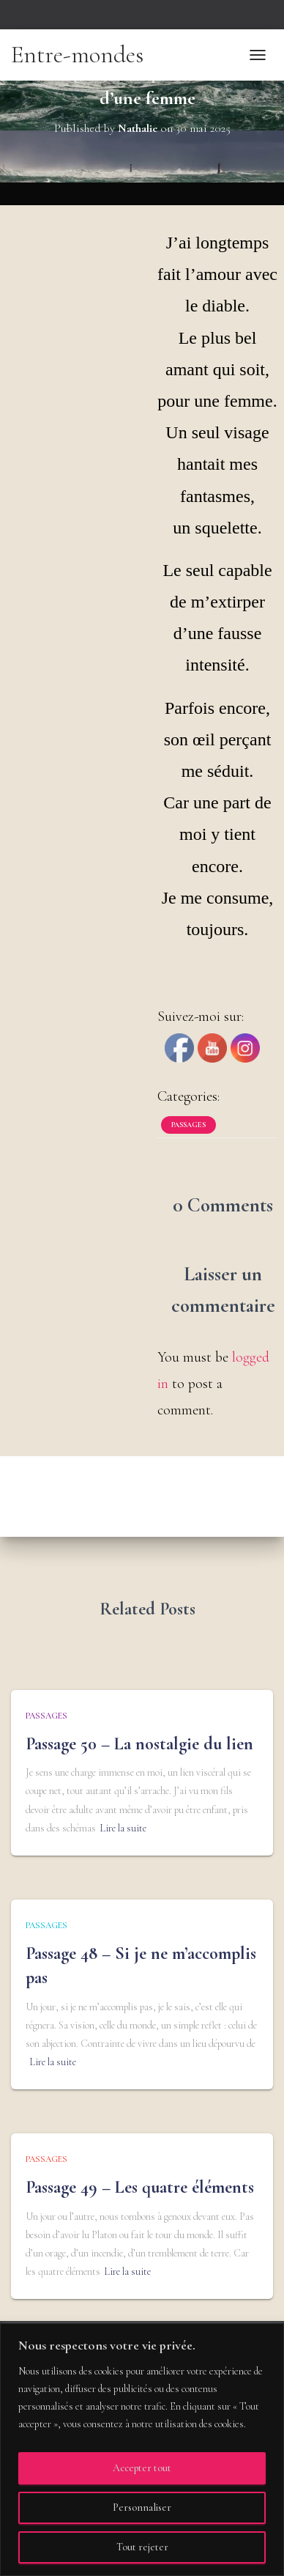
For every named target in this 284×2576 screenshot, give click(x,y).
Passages (188, 1125)
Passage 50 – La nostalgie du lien (139, 1743)
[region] (142, 2449)
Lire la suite (123, 1828)
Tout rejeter (142, 2547)
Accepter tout (142, 2468)
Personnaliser (142, 2507)
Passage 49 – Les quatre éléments (140, 2187)
